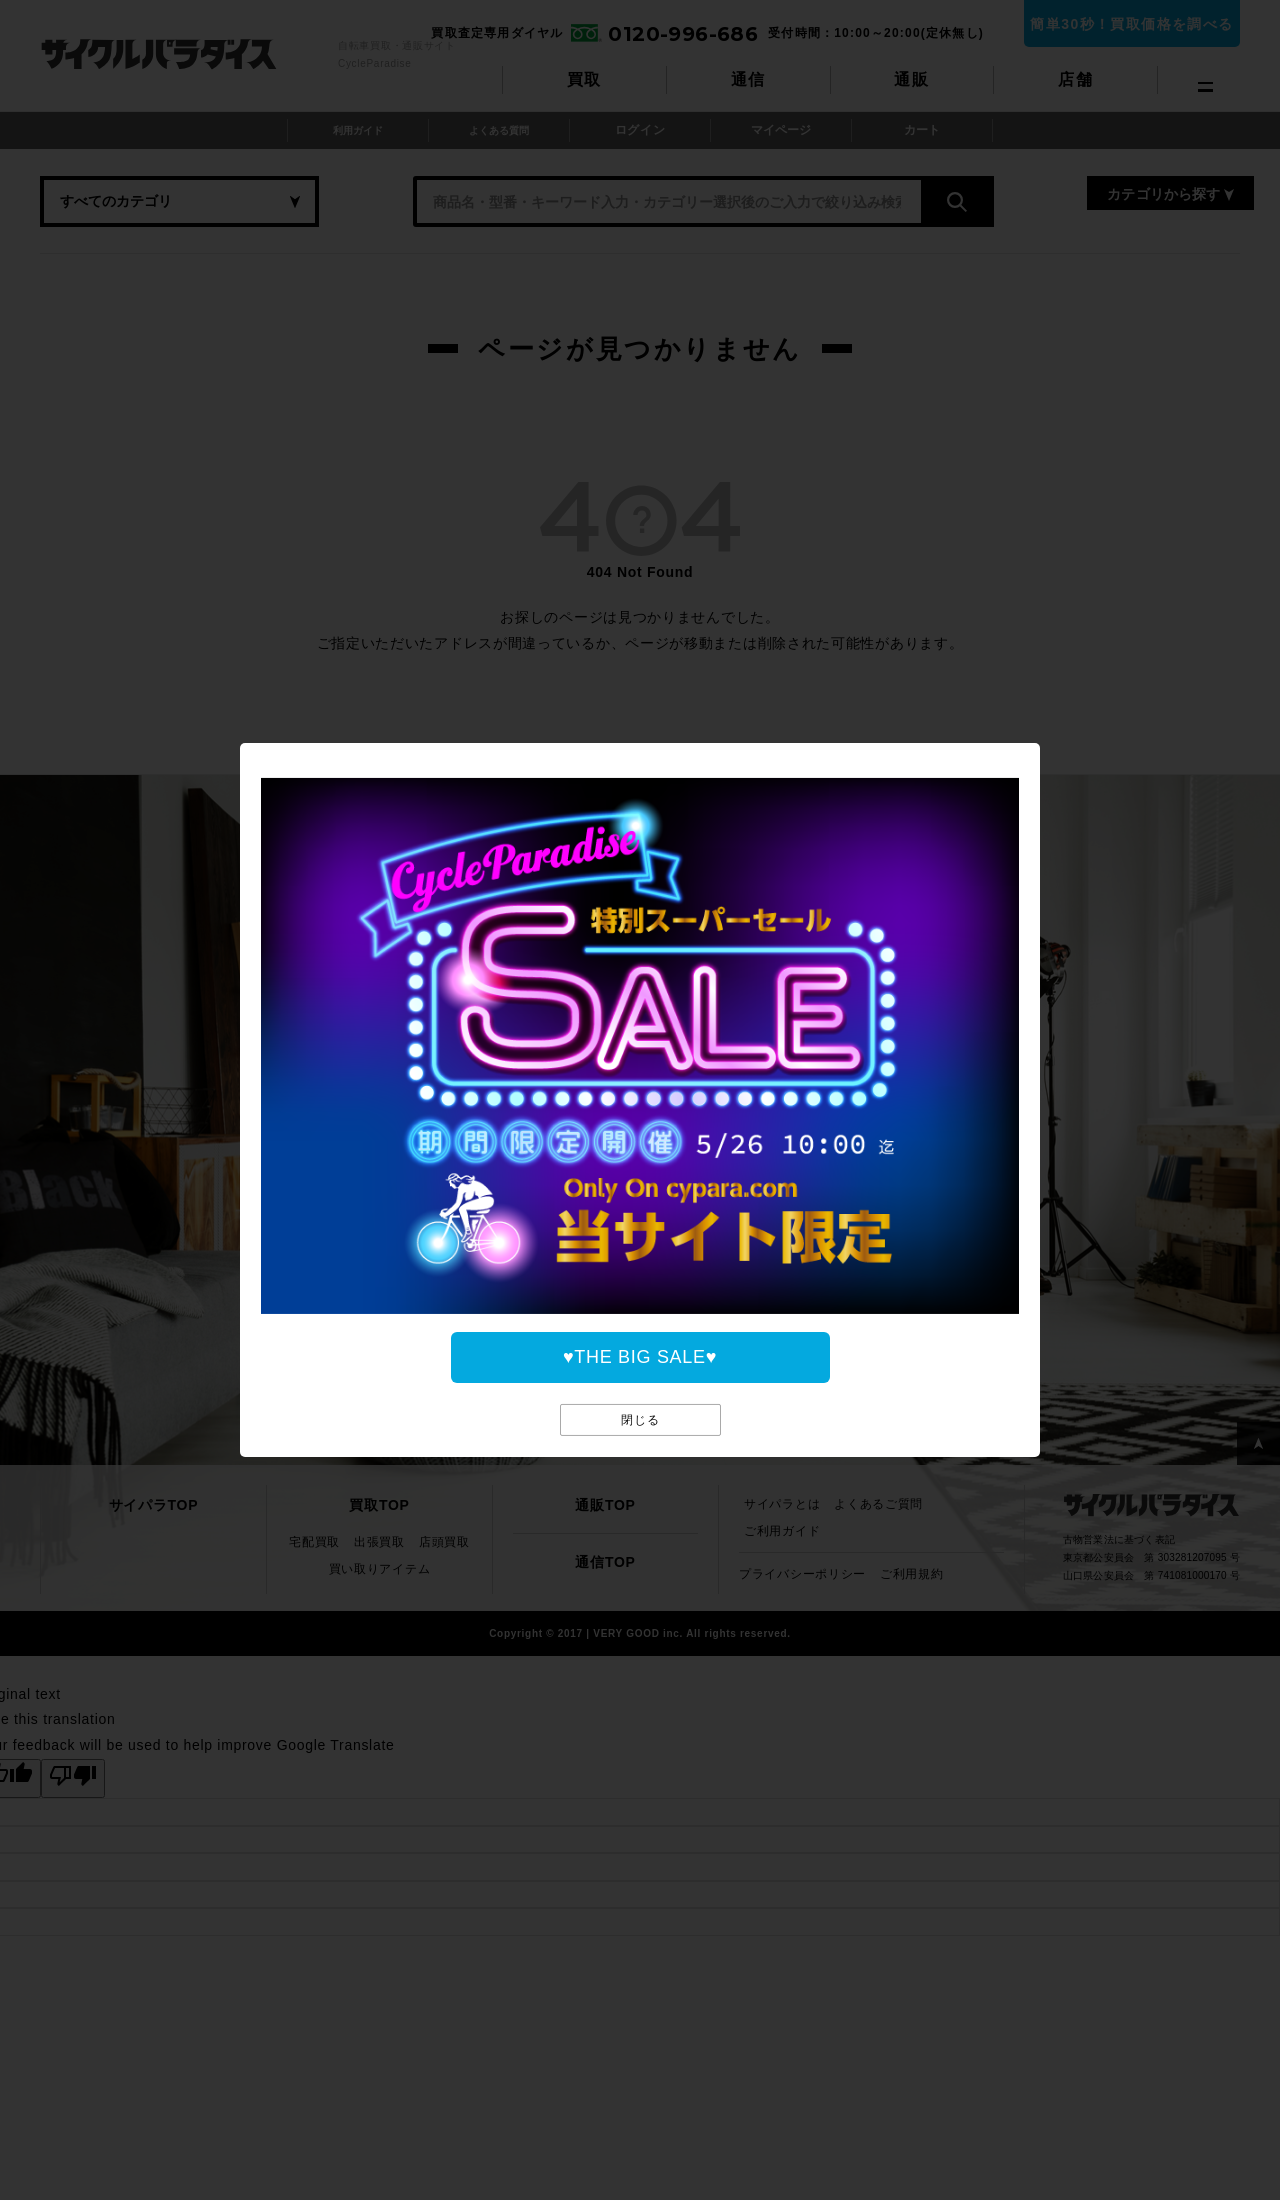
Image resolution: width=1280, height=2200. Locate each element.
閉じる (640, 1419)
